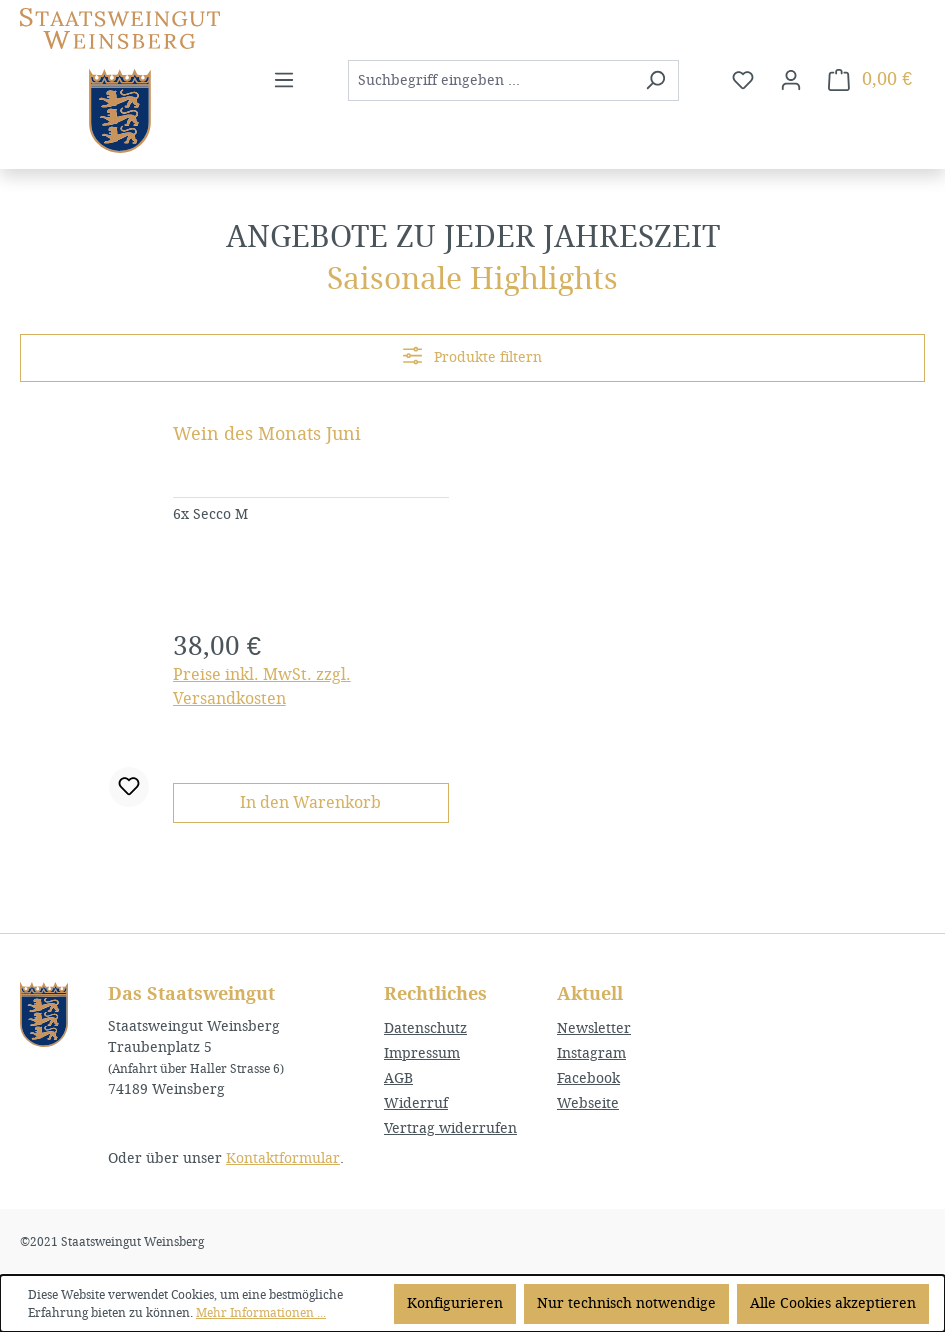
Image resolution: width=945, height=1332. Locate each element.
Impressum (422, 1053)
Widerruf (416, 1103)
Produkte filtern (472, 355)
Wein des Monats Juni (267, 434)
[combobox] (490, 80)
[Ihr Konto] (791, 80)
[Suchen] (655, 80)
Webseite (588, 1103)
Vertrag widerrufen (450, 1128)
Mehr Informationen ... (261, 1313)
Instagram (591, 1053)
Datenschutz (425, 1028)
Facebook (588, 1078)
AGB (398, 1078)
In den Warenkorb (310, 802)
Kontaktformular (283, 1158)
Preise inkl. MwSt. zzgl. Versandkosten (262, 686)
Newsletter (594, 1028)
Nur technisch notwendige (626, 1303)
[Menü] (284, 80)
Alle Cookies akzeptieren (833, 1303)
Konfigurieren (455, 1303)
